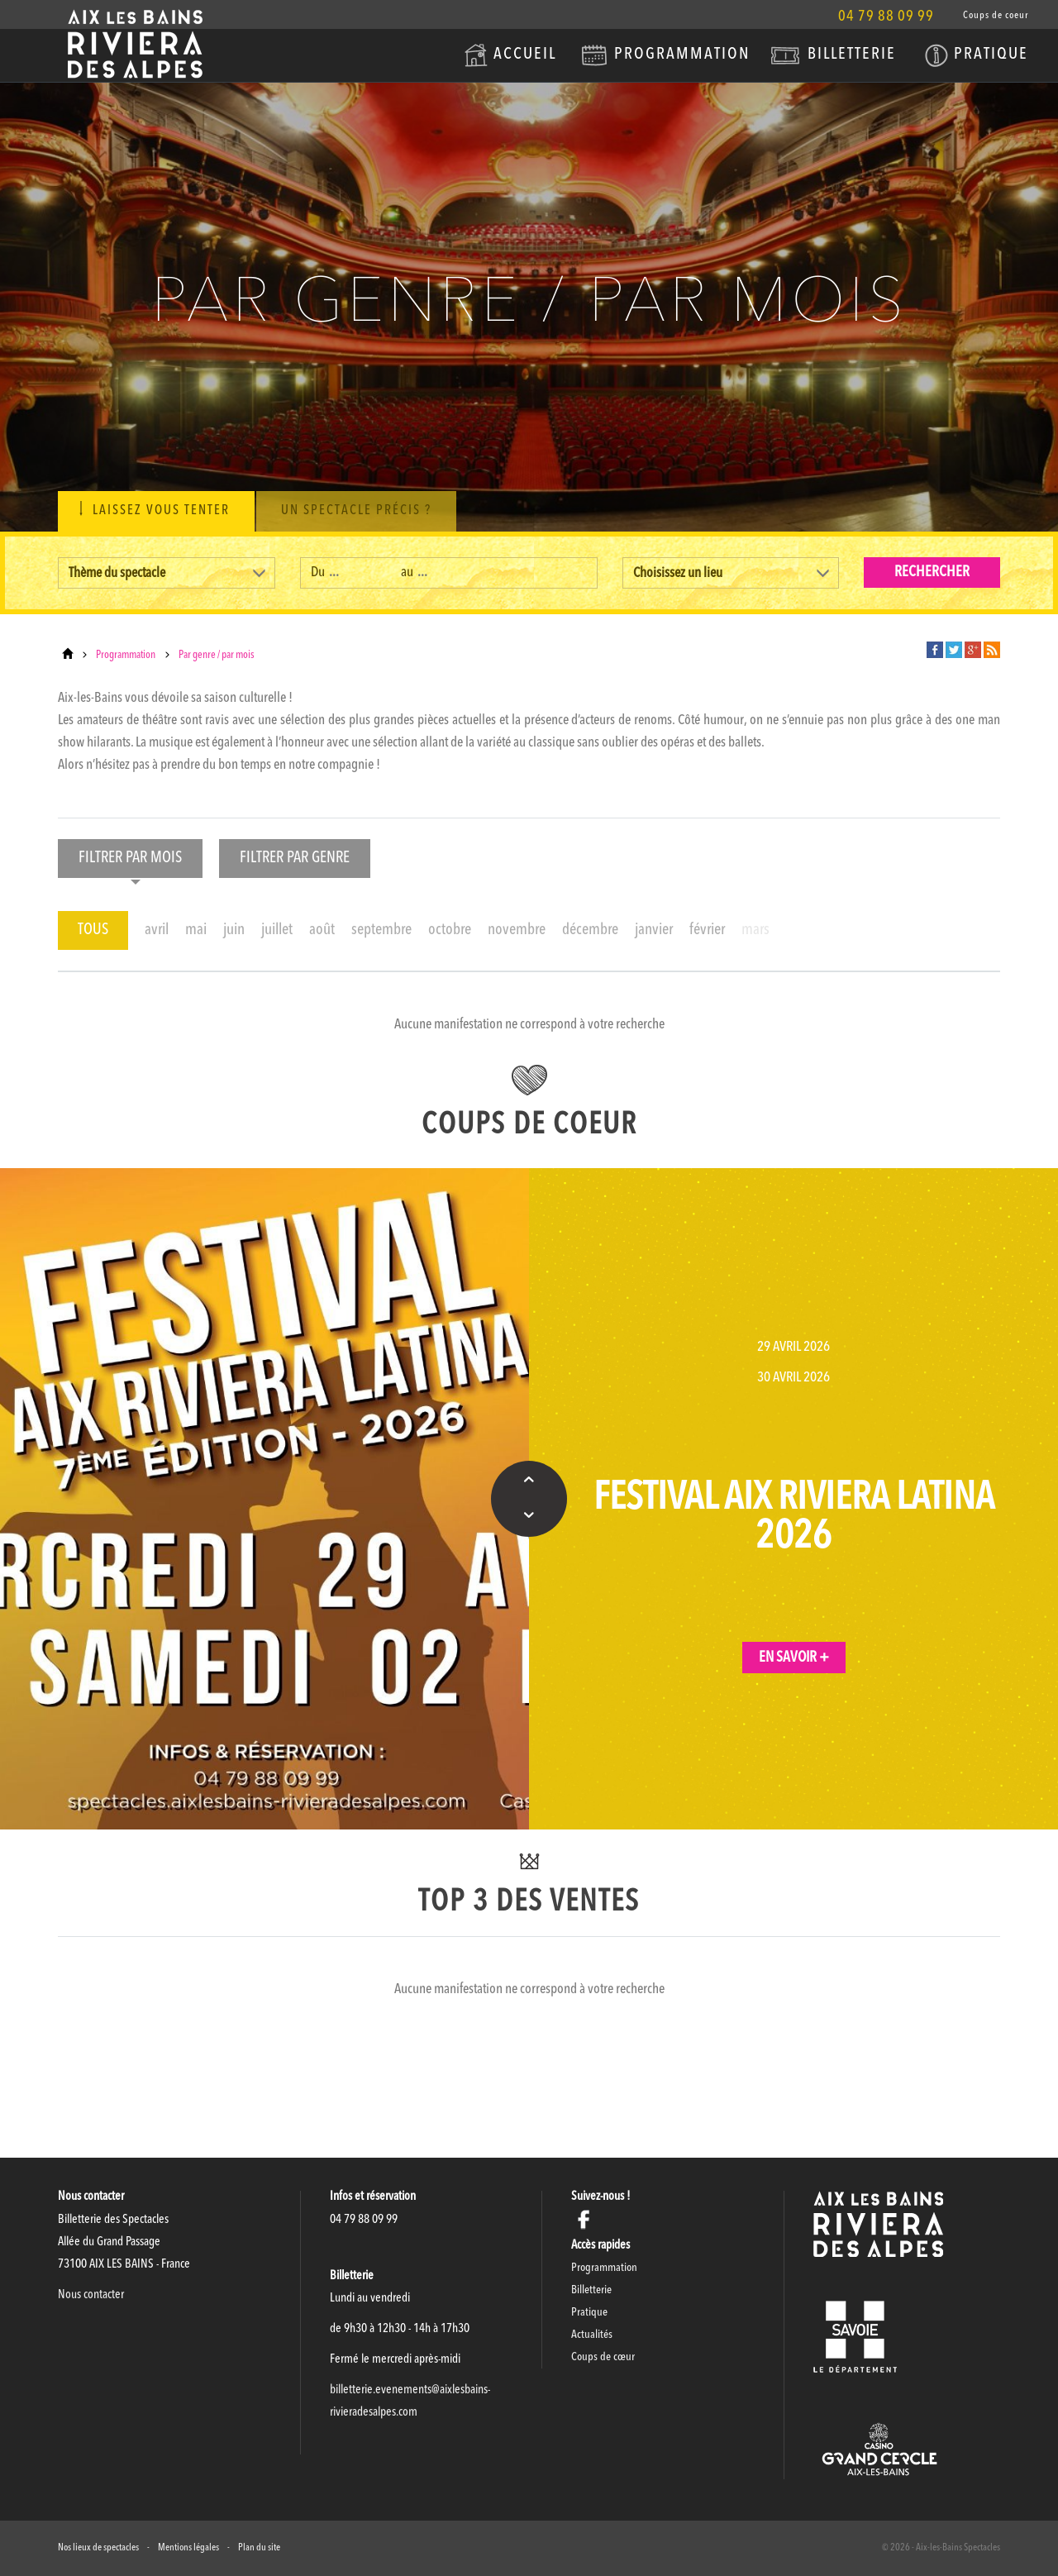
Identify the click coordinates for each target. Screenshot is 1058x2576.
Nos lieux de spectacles (98, 2548)
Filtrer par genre (295, 864)
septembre (381, 930)
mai (196, 930)
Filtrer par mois (130, 864)
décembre (590, 930)
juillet (277, 930)
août (322, 930)
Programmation (682, 54)
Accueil (524, 54)
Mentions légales (188, 2548)
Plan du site (259, 2548)
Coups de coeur (995, 16)
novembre (517, 930)
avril (157, 930)
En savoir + (794, 1657)
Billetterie (852, 54)
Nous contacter (91, 2295)
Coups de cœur (603, 2357)
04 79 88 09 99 (886, 16)
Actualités (591, 2334)
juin (234, 930)
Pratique (991, 54)
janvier (654, 930)
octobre (449, 930)
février (707, 930)
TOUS (93, 930)
